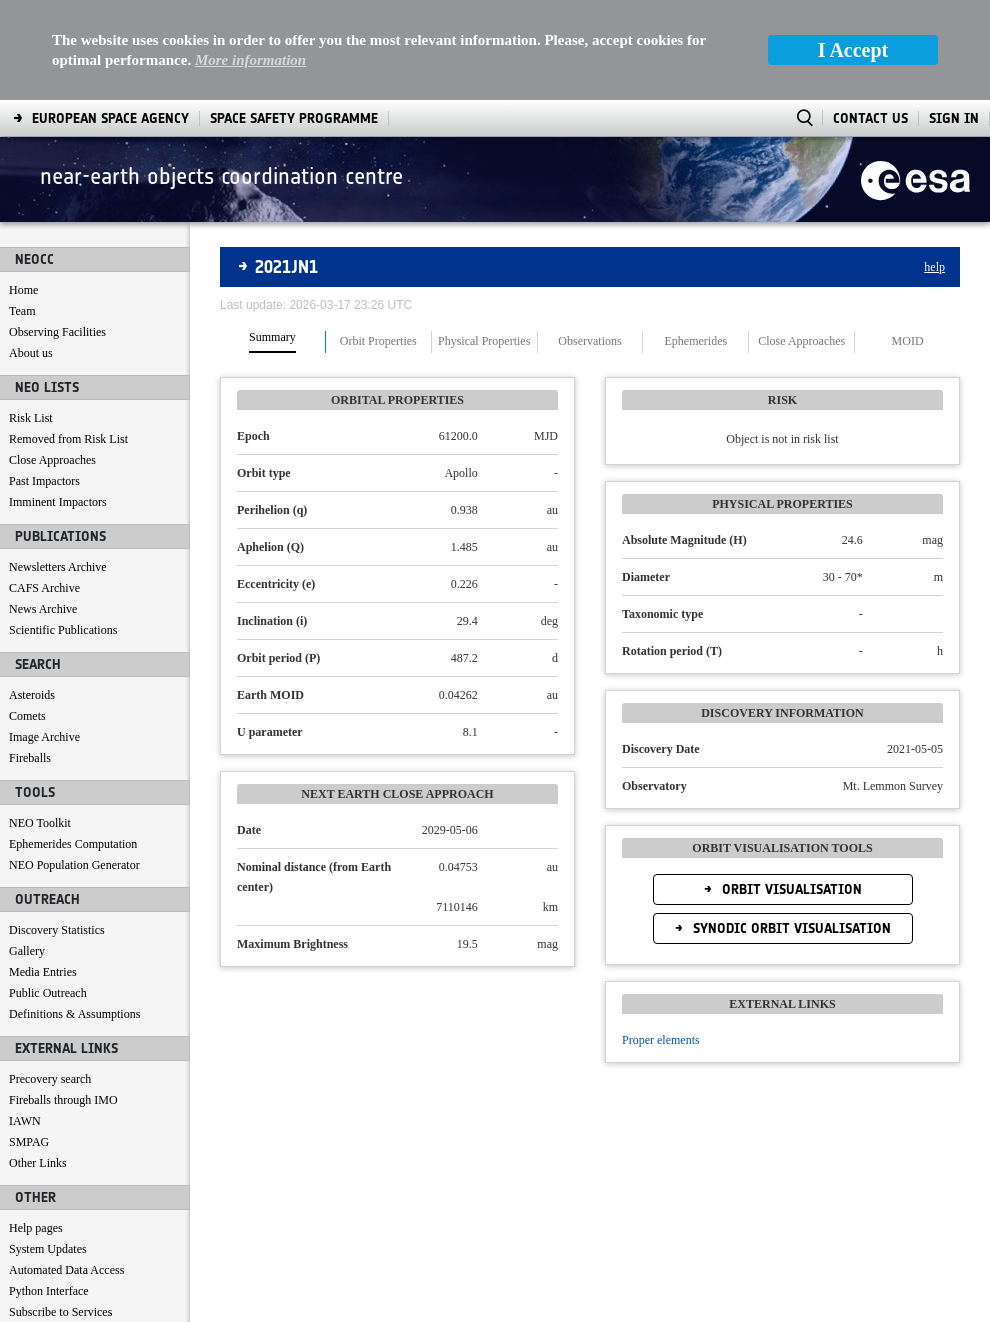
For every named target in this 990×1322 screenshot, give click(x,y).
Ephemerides (696, 241)
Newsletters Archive (58, 467)
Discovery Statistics (57, 830)
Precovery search (50, 979)
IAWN (25, 1021)
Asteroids (32, 595)
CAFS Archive (44, 488)
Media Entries (43, 872)
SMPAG (29, 1042)
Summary (272, 237)
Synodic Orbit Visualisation (790, 828)
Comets (27, 616)
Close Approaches (52, 360)
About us (31, 253)
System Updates (48, 1149)
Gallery (27, 851)
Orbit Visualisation (790, 789)
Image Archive (44, 637)
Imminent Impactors (58, 402)
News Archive (43, 509)
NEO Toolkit (40, 723)
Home (23, 190)
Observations (589, 241)
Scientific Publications (63, 530)
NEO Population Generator (74, 765)
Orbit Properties (378, 241)
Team (22, 211)
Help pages (36, 1128)
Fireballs (30, 658)
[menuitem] (58, 1302)
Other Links (38, 1063)
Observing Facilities (57, 232)
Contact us (34, 1233)
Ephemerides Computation (73, 744)
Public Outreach (48, 893)
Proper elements (661, 940)
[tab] (273, 242)
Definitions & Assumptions (74, 914)
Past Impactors (44, 381)
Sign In (954, 18)
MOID (908, 241)
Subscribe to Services (60, 1212)
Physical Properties (484, 241)
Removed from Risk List (68, 339)
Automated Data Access (66, 1170)
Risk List (31, 318)
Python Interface (49, 1191)
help (934, 167)
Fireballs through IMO (63, 1000)
